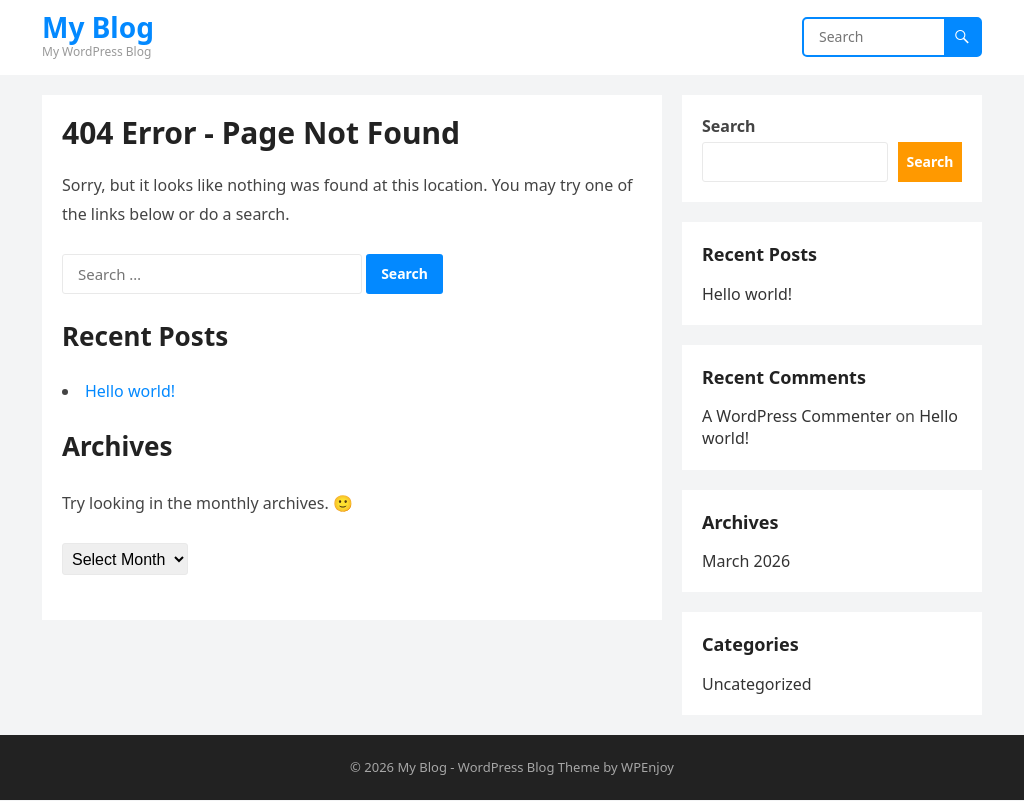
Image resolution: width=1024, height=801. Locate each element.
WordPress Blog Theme (529, 767)
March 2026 (746, 561)
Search (728, 126)
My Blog (98, 27)
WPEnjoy (647, 767)
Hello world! (130, 391)
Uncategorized (757, 684)
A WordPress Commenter (796, 416)
